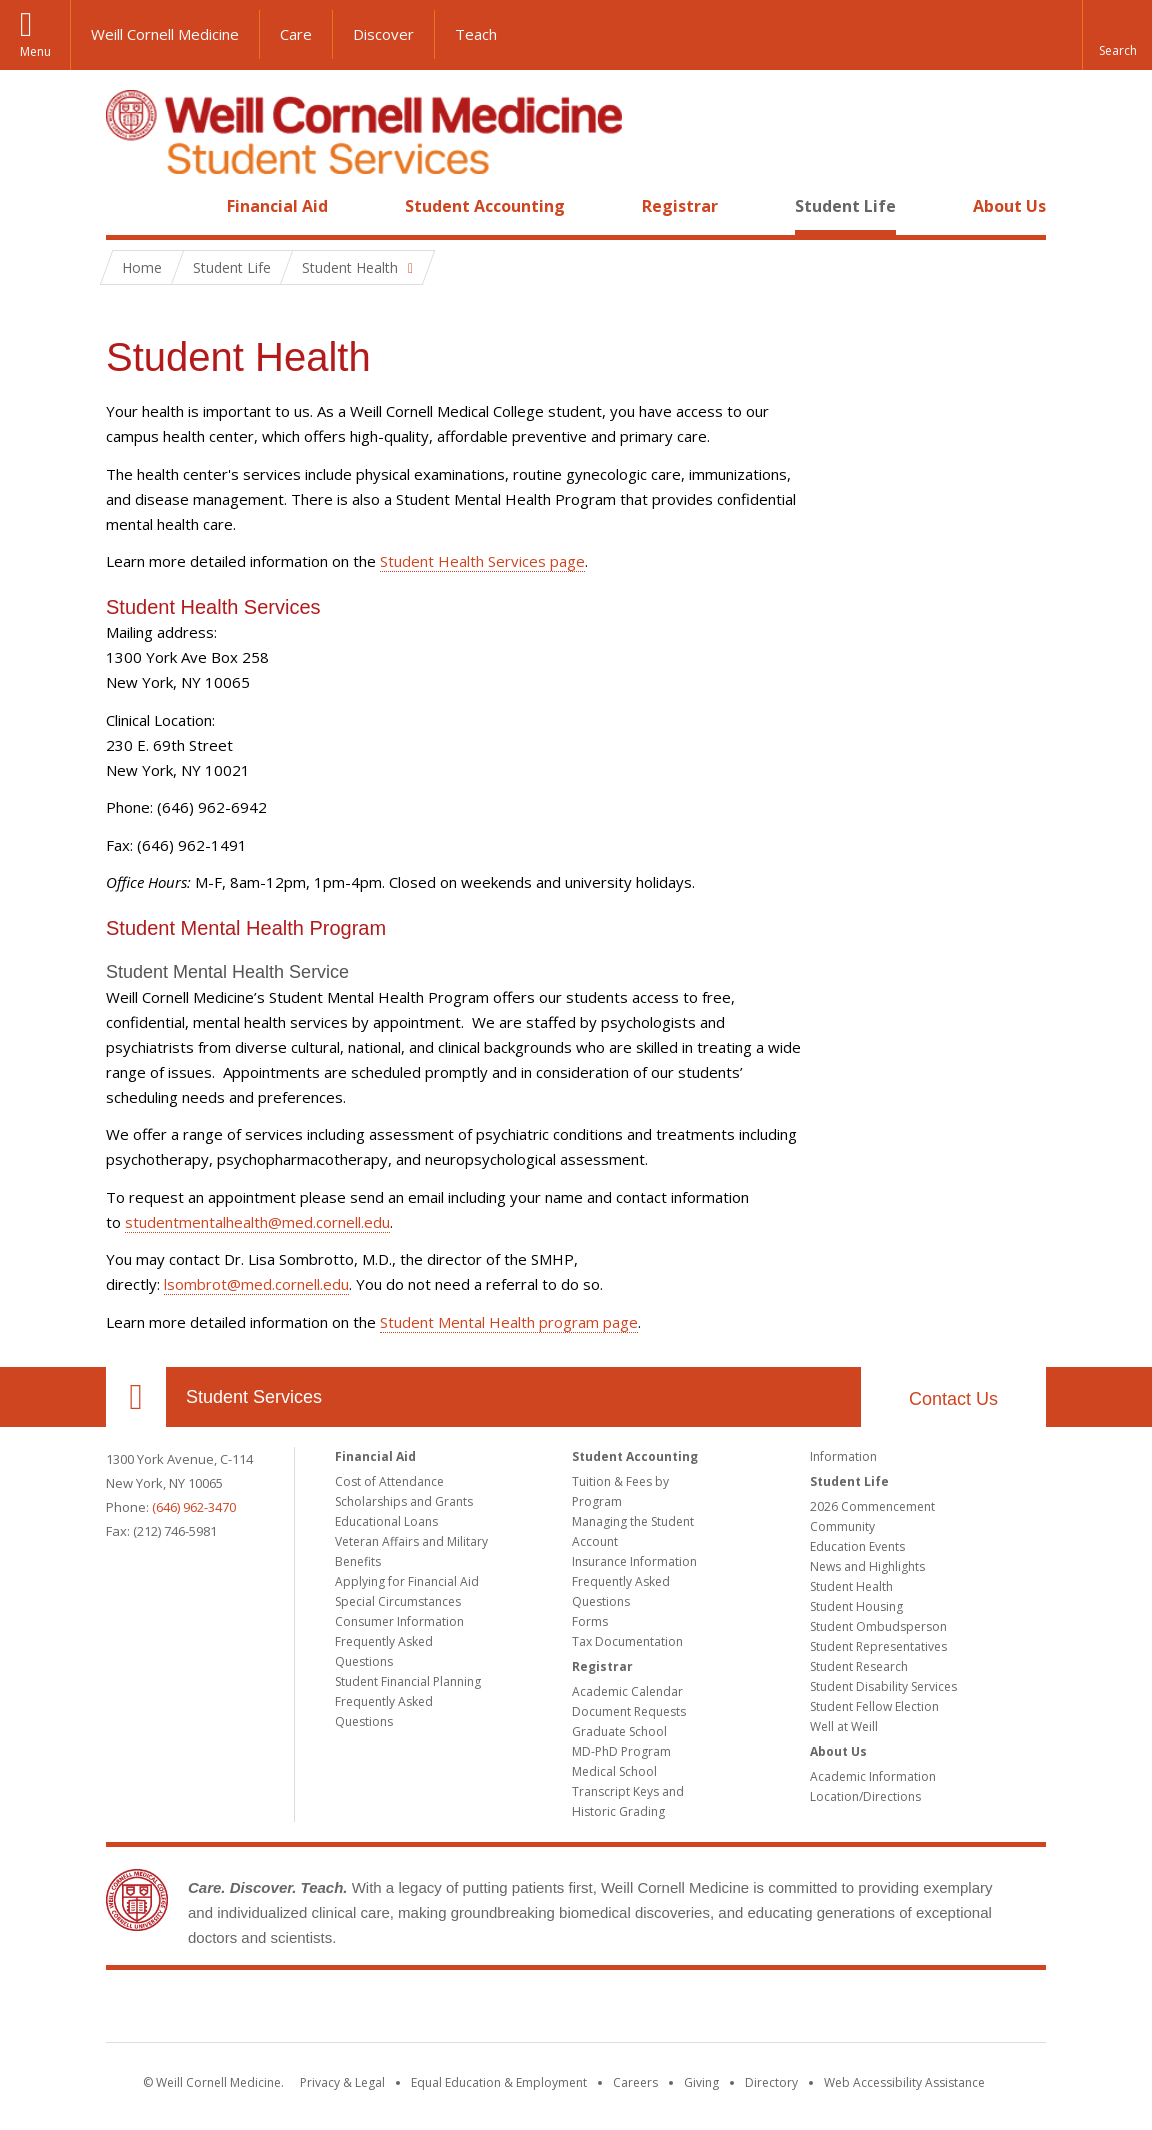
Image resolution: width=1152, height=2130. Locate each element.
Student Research (859, 1666)
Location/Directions (865, 1796)
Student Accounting (485, 206)
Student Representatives (878, 1646)
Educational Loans (386, 1521)
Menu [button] (35, 51)
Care (296, 34)
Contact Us (953, 1399)
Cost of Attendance (389, 1481)
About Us (1009, 206)
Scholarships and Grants (404, 1501)
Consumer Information (399, 1621)
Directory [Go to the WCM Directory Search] (771, 2082)
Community (842, 1526)
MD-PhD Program (621, 1751)
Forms (590, 1621)
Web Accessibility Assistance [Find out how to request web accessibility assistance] (904, 2082)
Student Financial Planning (408, 1681)
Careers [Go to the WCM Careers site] (635, 2082)
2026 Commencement (872, 1506)
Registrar (680, 206)
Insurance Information (634, 1561)
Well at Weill (844, 1726)
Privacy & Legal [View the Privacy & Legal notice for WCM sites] (342, 2082)
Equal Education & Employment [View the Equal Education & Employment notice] (499, 2082)
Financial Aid (277, 206)
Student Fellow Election (874, 1706)
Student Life (845, 206)
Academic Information (873, 1776)
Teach (476, 34)
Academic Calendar (627, 1691)
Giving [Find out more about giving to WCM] (701, 2082)
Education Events (857, 1546)
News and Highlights (867, 1566)
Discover (383, 34)
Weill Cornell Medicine (165, 34)
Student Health (851, 1586)
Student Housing (856, 1606)
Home (128, 206)
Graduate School (619, 1731)
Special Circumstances (398, 1601)
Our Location (136, 1397)
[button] (1117, 35)
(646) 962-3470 (194, 1507)
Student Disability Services (883, 1686)
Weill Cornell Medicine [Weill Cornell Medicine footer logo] (576, 2010)
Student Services (254, 1397)
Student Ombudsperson (878, 1626)
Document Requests (629, 1711)
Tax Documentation (627, 1641)
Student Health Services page (482, 561)
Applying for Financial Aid (407, 1581)
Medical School (614, 1771)
